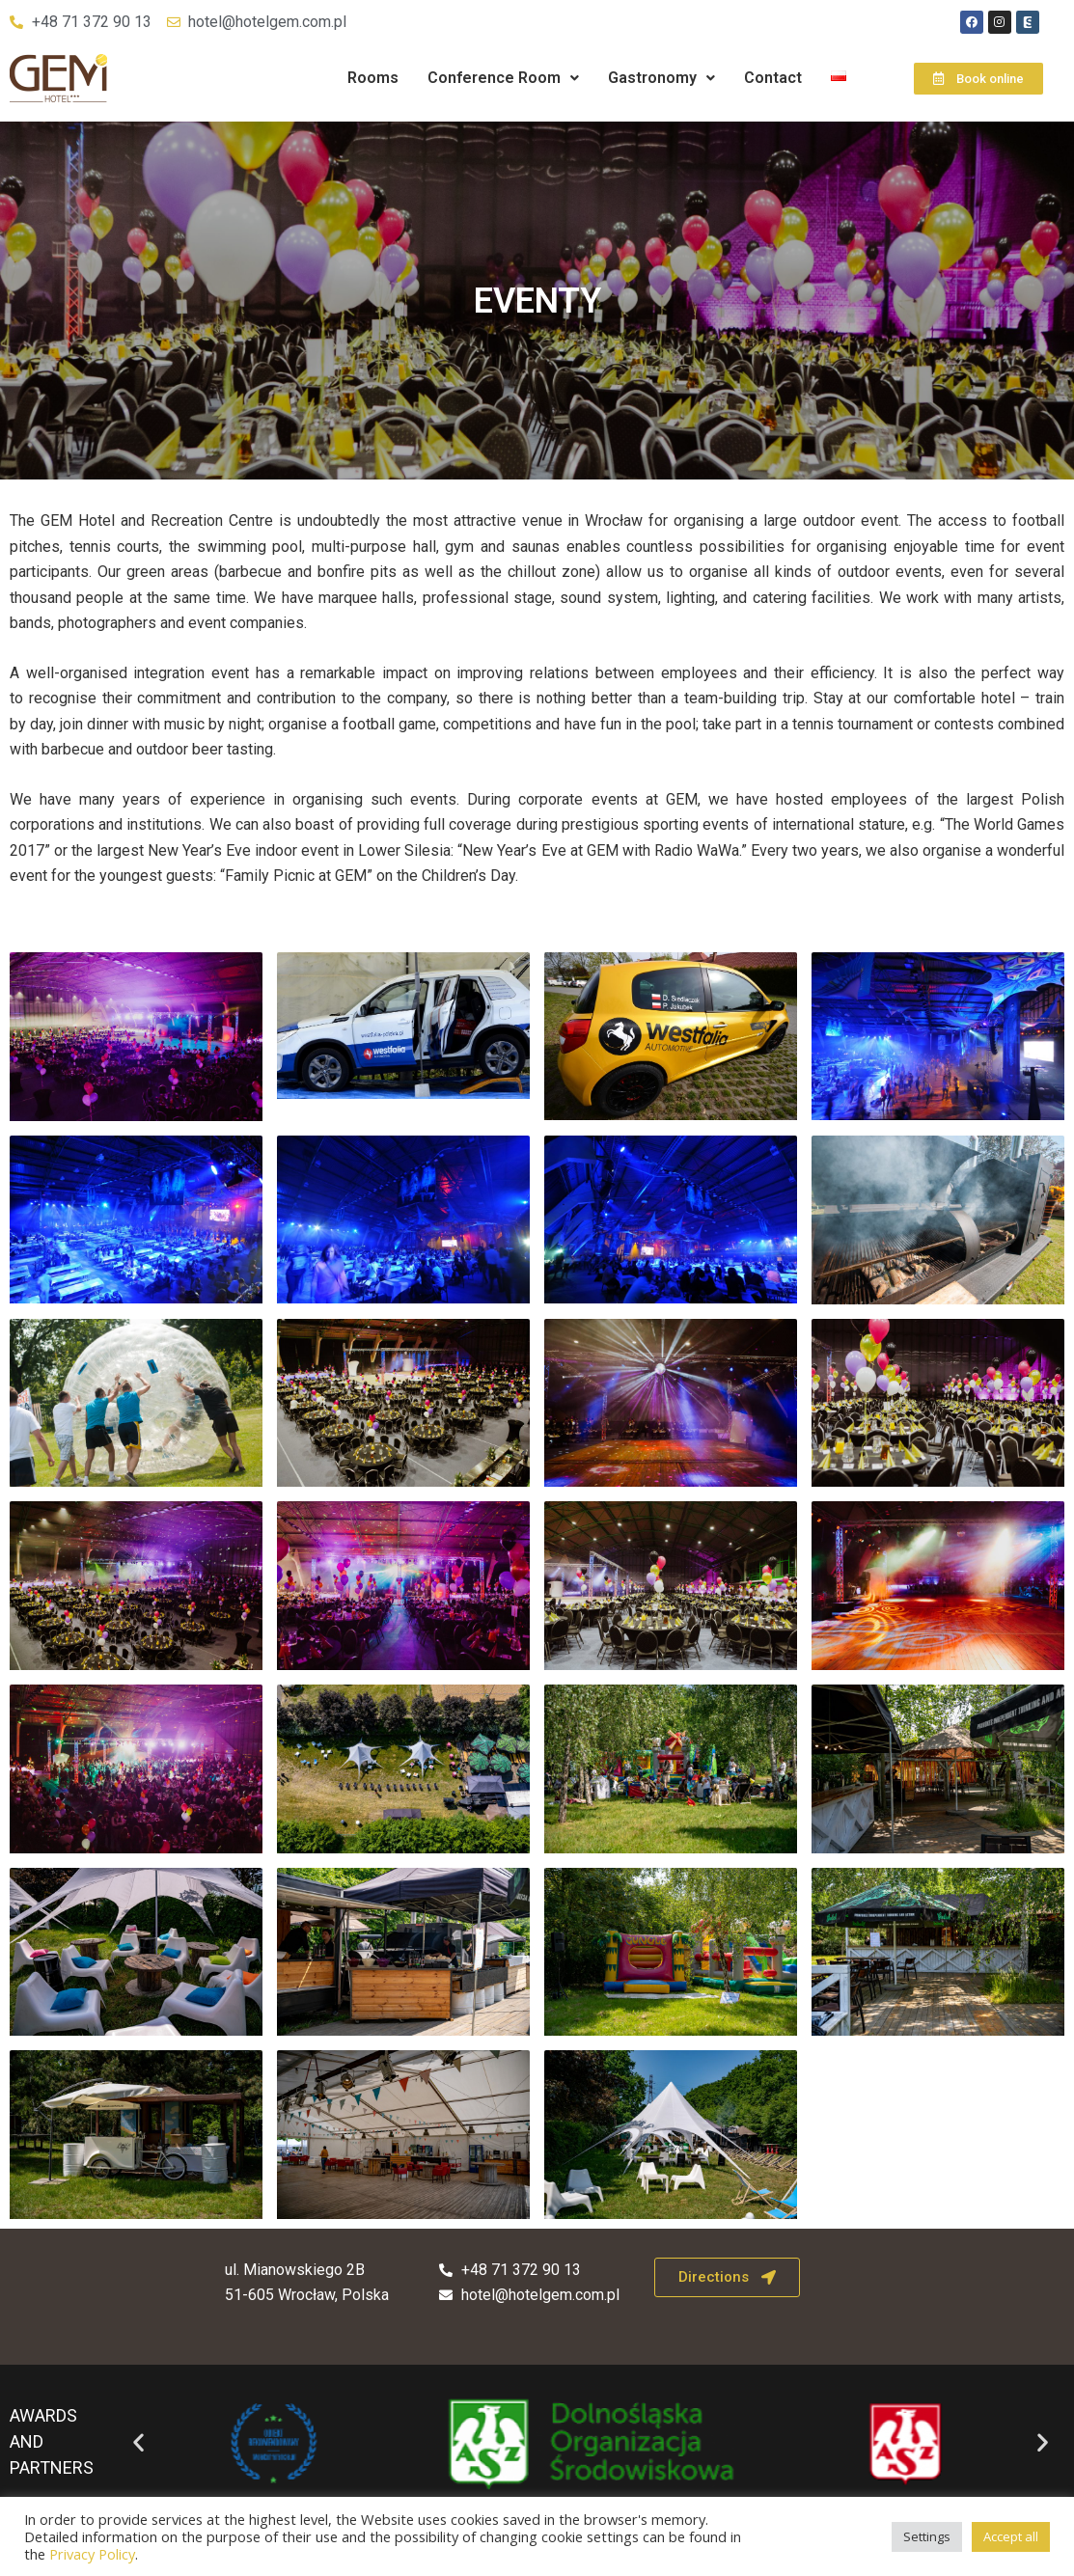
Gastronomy (661, 78)
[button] (503, 78)
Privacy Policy (92, 2553)
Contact (773, 78)
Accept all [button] (1010, 2536)
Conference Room (503, 78)
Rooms (373, 78)
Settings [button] (926, 2536)
